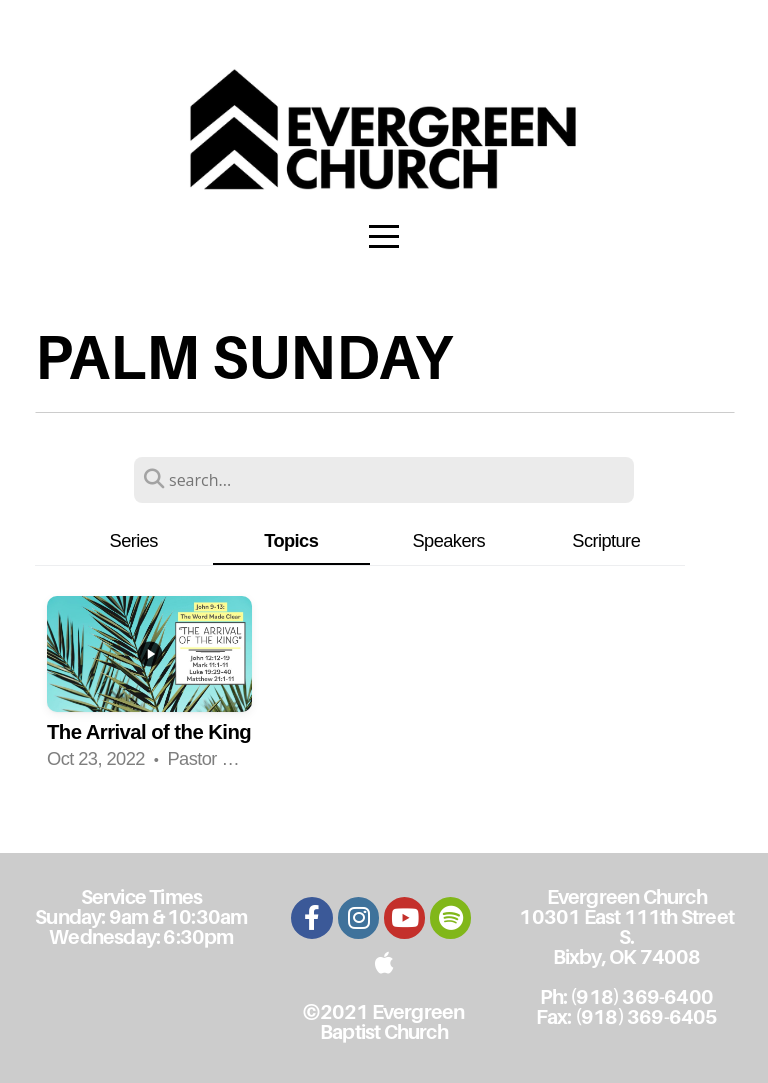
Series (134, 540)
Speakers (448, 540)
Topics (291, 540)
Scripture (606, 540)
